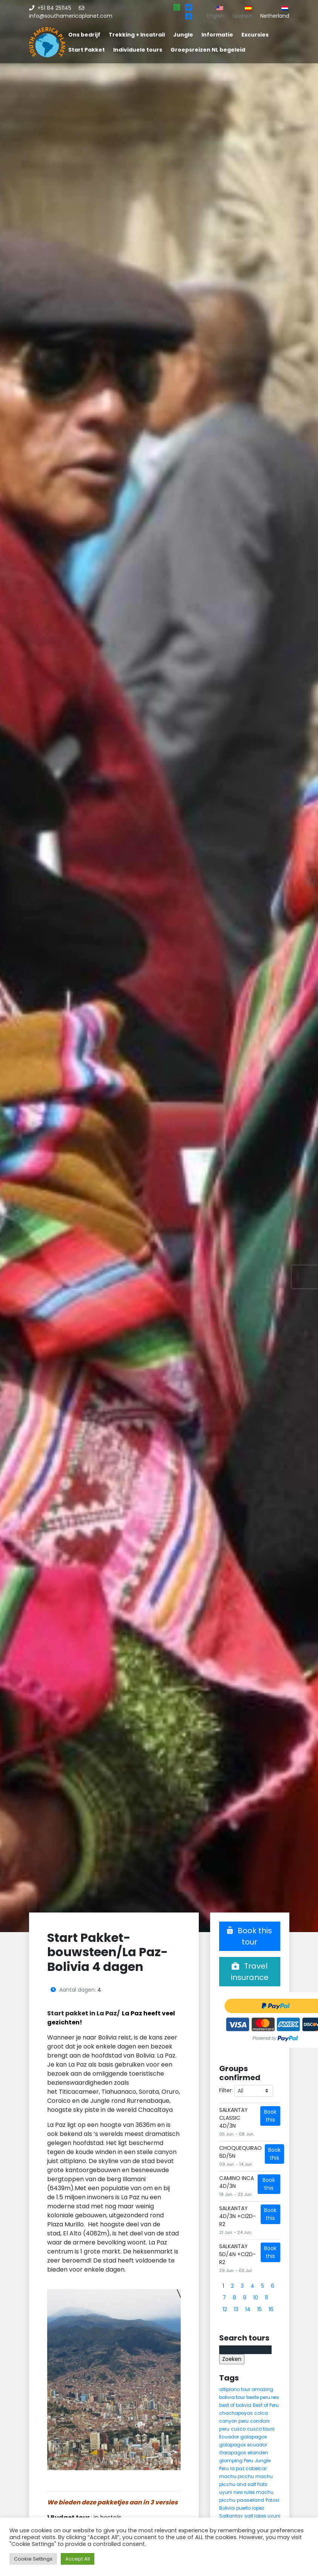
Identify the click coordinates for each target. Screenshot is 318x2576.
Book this (270, 2115)
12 (225, 2309)
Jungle (183, 34)
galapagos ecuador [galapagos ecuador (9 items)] (243, 2444)
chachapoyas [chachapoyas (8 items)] (236, 2413)
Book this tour (249, 1936)
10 (255, 2297)
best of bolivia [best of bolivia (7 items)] (235, 2405)
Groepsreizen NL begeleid (208, 50)
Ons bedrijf (84, 34)
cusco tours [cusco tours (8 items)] (261, 2429)
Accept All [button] (77, 2558)
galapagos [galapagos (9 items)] (253, 2437)
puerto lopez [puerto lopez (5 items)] (250, 2508)
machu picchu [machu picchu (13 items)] (236, 2476)
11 (266, 2297)
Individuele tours (137, 50)
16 (271, 2309)
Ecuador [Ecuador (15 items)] (229, 2437)
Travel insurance (250, 1972)
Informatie (217, 34)
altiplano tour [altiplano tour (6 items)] (234, 2389)
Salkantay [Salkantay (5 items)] (231, 2516)
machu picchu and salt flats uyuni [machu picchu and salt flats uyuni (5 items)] (246, 2484)
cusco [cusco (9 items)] (238, 2429)
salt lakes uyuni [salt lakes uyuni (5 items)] (262, 2516)
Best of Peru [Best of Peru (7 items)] (266, 2405)
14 (247, 2309)
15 (259, 2309)
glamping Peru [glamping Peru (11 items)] (236, 2460)
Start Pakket (86, 50)
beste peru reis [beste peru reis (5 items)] (262, 2397)
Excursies (255, 34)
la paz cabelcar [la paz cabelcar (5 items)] (248, 2468)
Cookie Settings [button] (33, 2558)
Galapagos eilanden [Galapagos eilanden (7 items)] (243, 2452)
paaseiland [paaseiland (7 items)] (250, 2500)
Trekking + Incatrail (137, 34)
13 (236, 2309)
